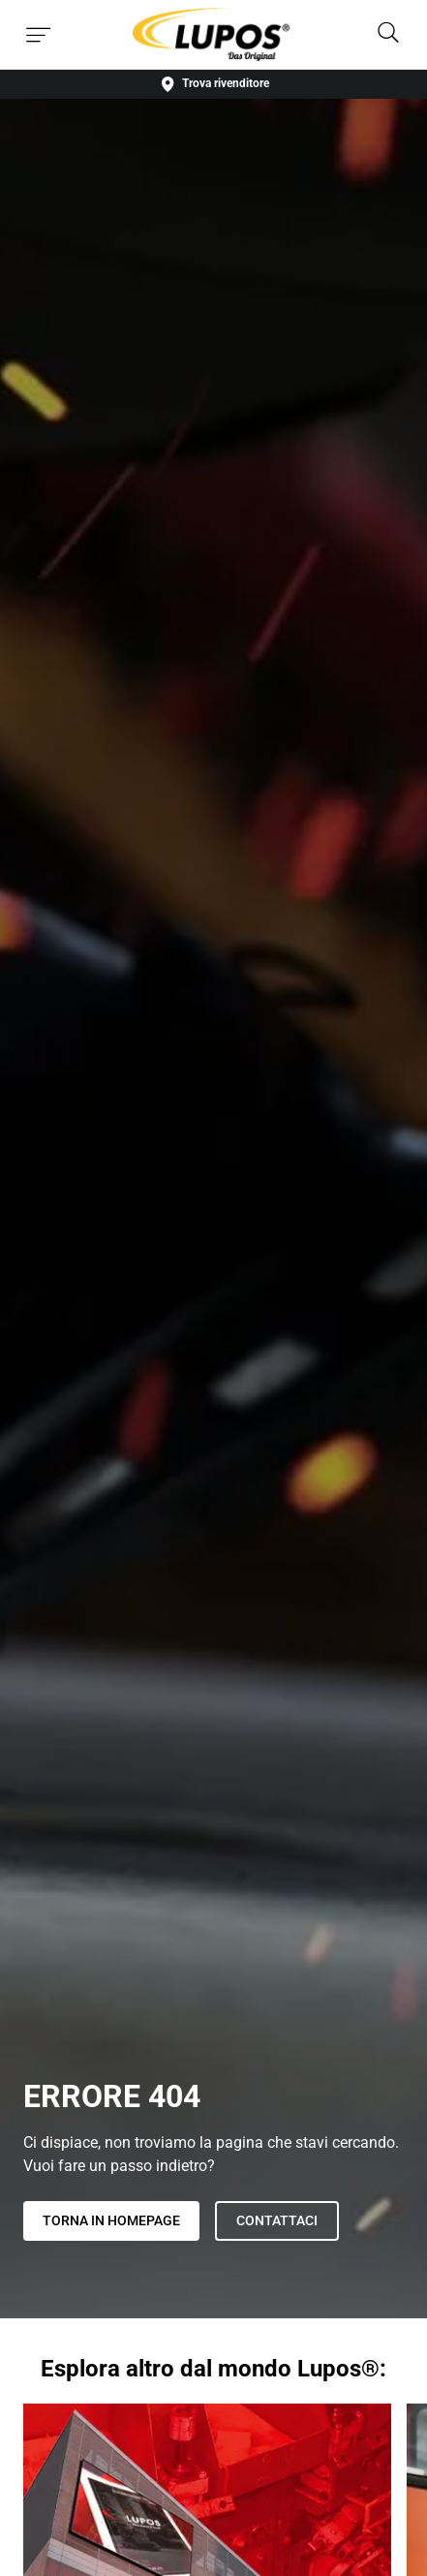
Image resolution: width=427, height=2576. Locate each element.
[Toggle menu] (38, 34)
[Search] (388, 34)
